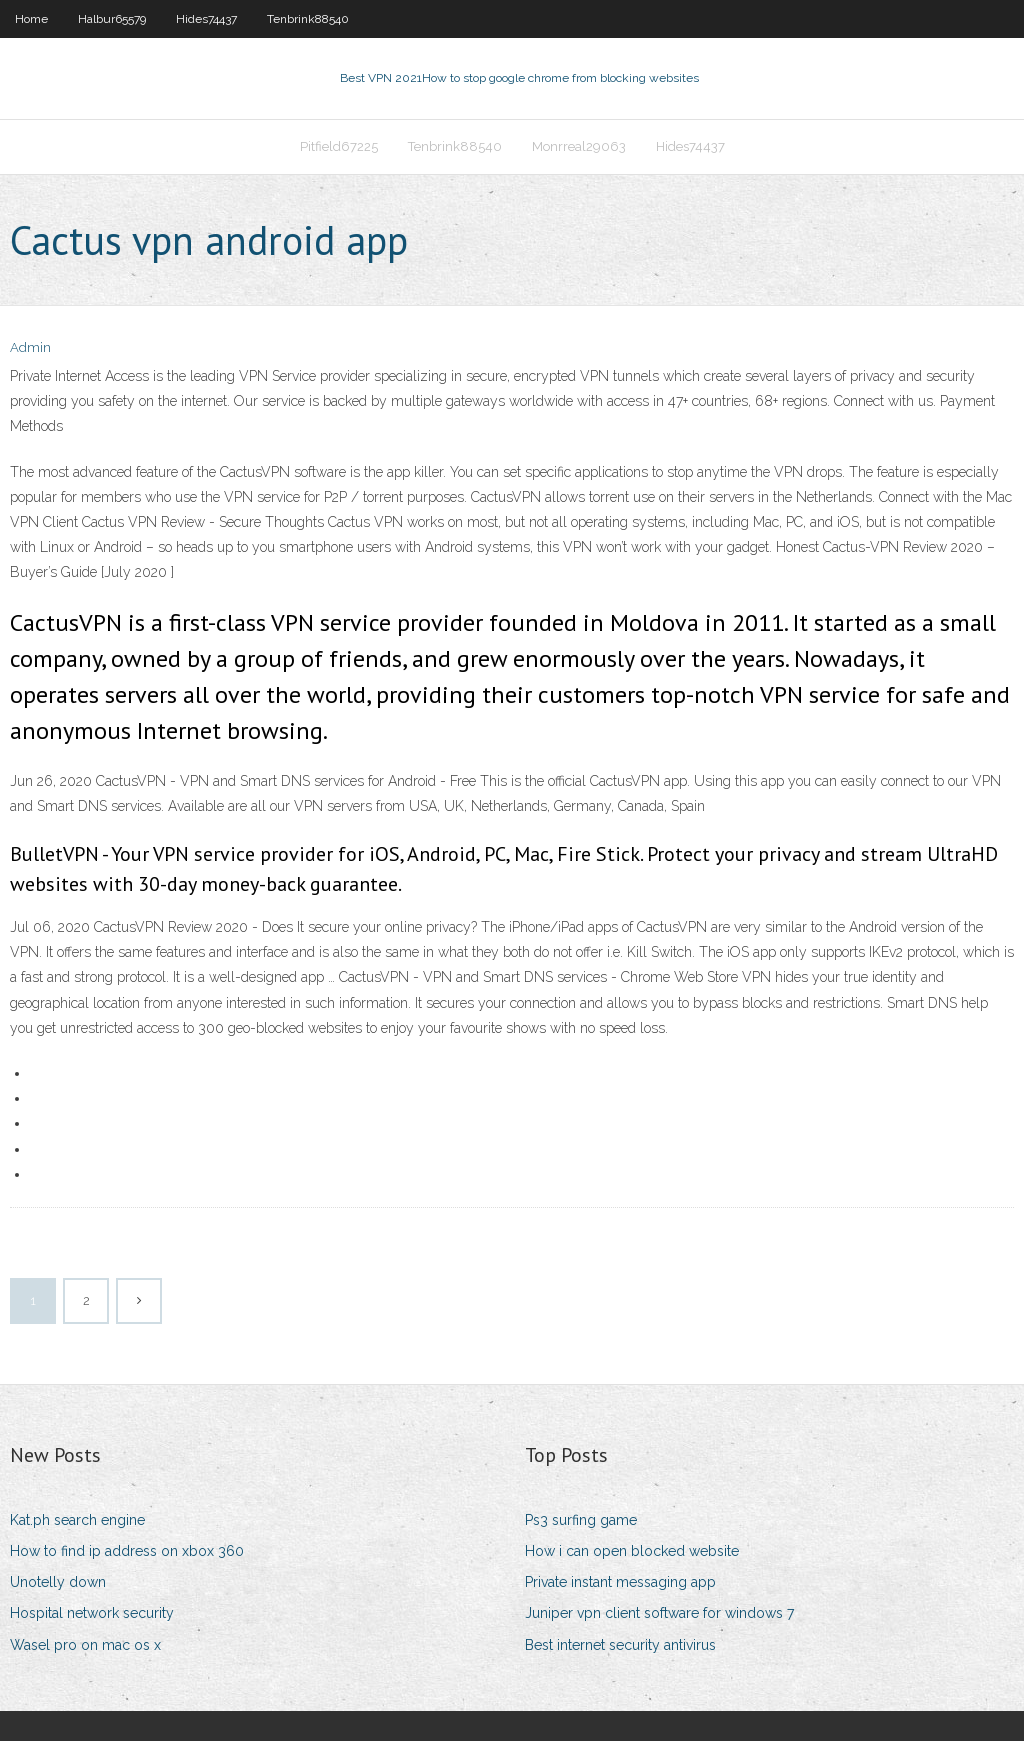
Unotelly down (58, 1582)
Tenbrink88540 (308, 19)
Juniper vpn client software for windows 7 (659, 1613)
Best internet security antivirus (620, 1645)
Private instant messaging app (620, 1582)
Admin (30, 347)
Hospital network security (92, 1613)
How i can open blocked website (632, 1551)
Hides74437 (206, 19)
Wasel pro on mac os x (85, 1645)
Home (31, 19)
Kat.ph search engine (77, 1520)
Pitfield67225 (339, 146)
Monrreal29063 (579, 146)
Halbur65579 (112, 19)
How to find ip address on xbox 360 (127, 1551)
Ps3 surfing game (581, 1520)
